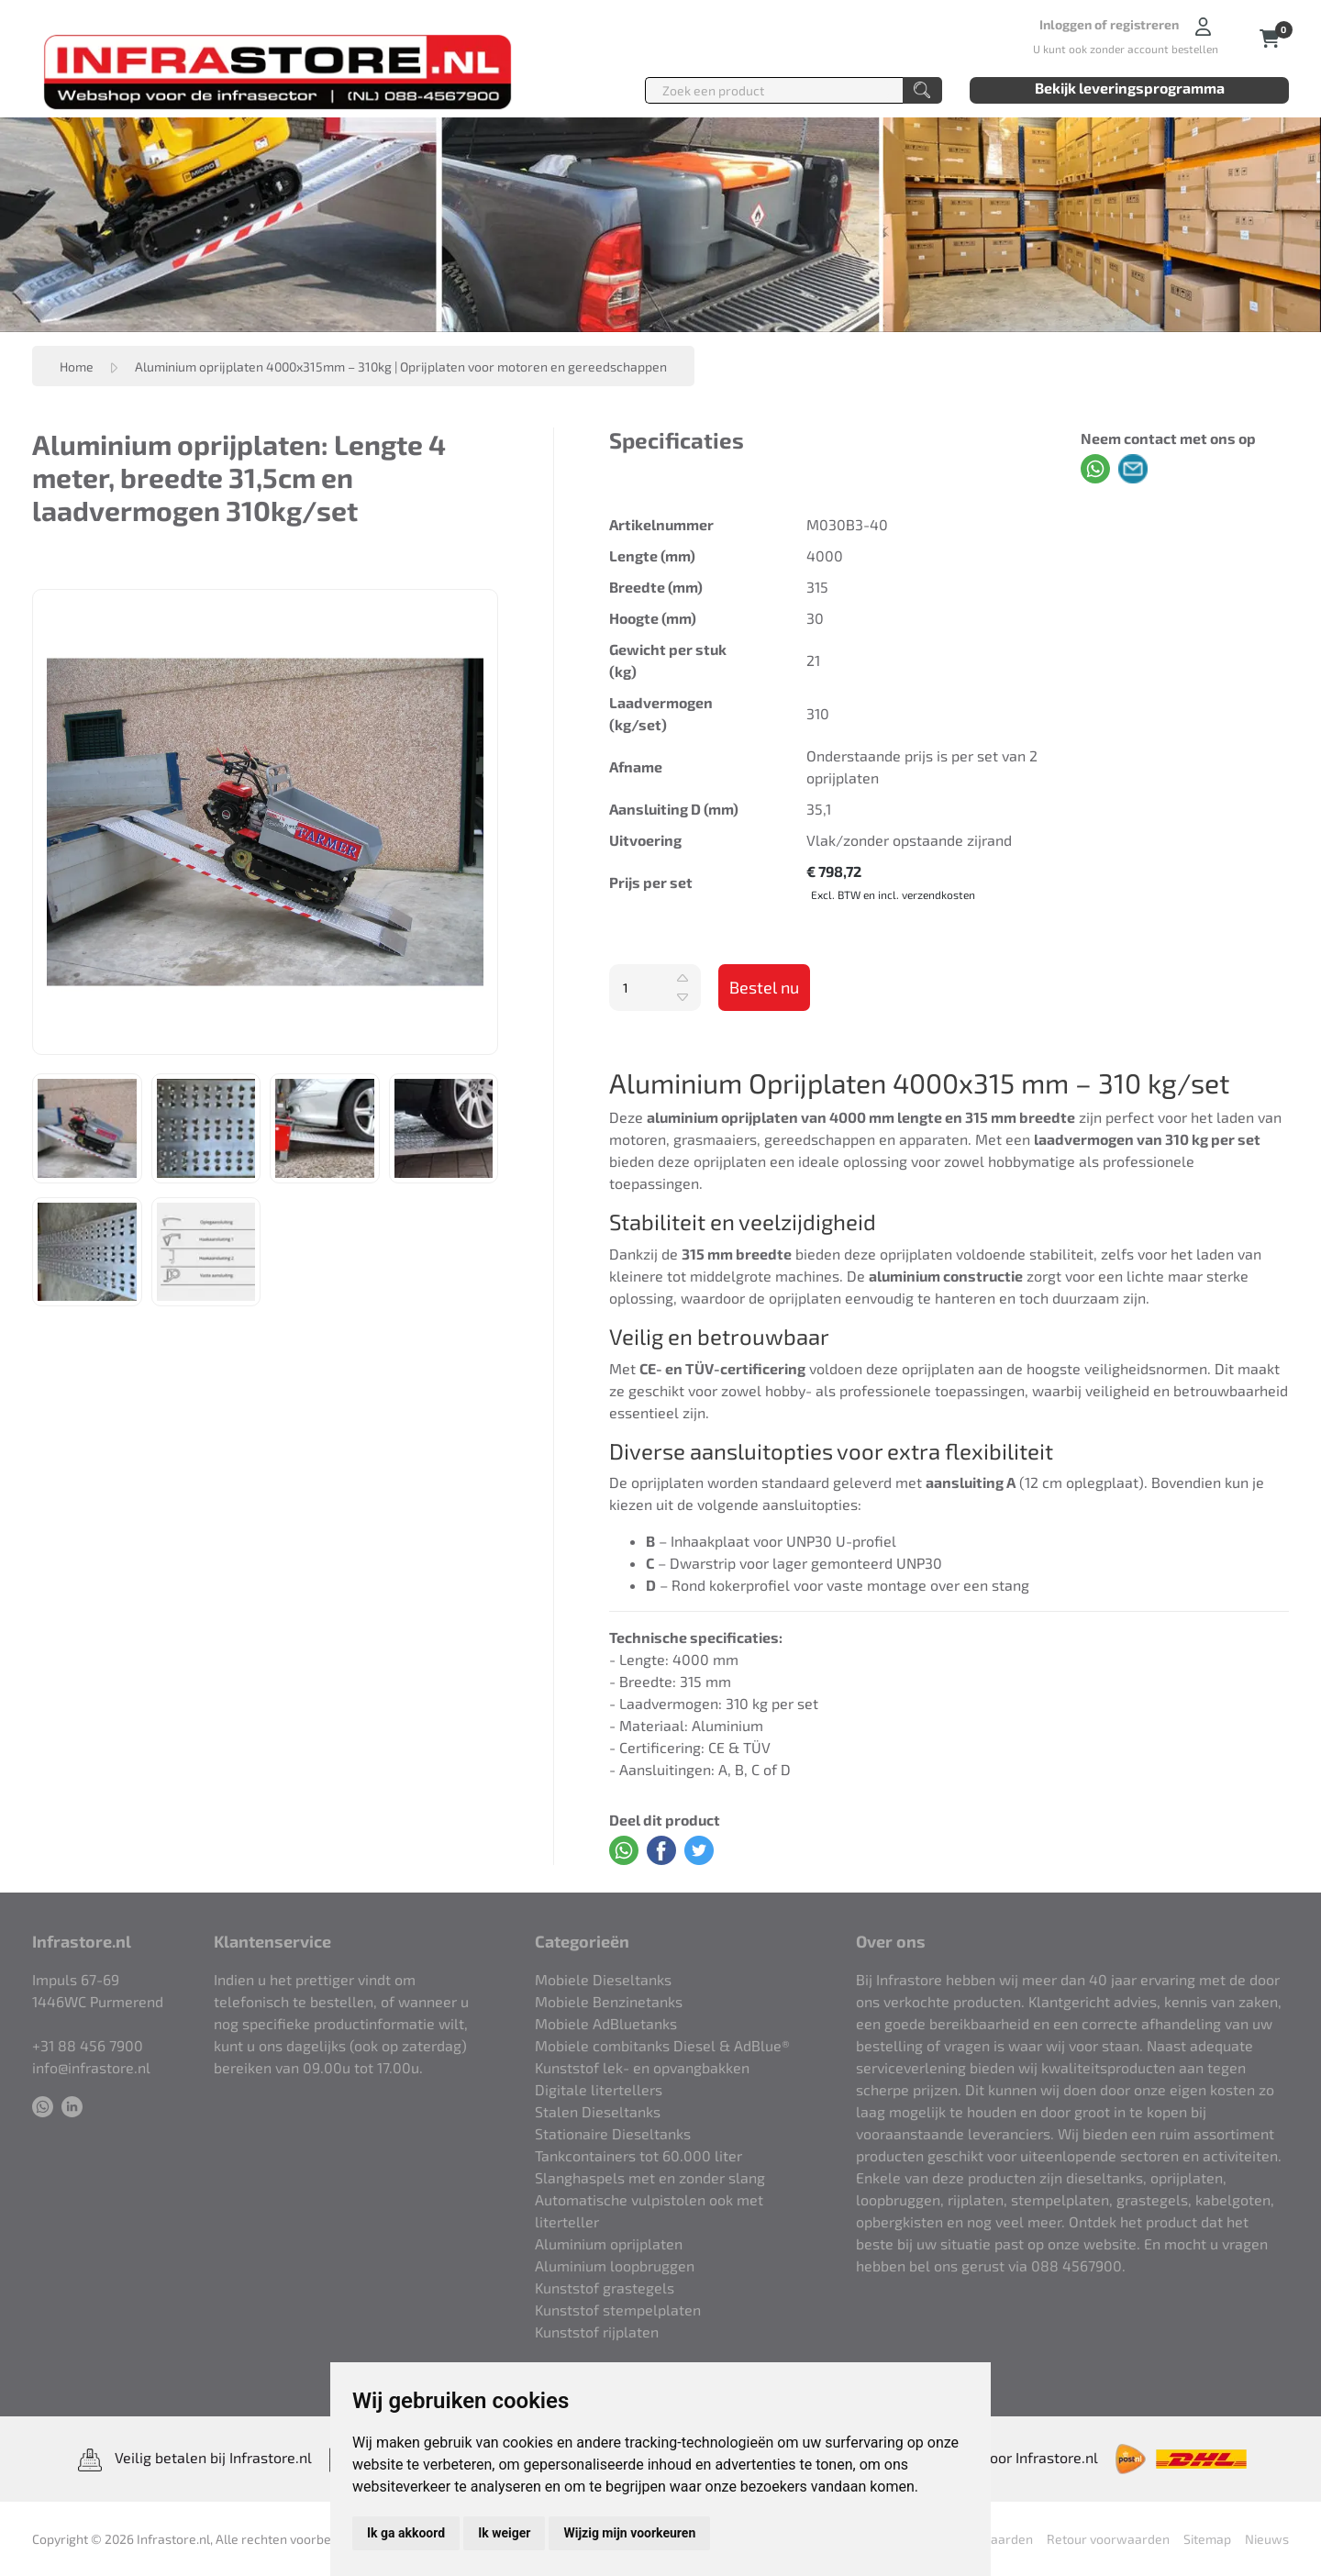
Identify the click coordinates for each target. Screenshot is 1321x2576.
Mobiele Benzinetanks (609, 2001)
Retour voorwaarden (1108, 2539)
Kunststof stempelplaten (618, 2309)
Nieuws (1267, 2539)
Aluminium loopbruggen (614, 2265)
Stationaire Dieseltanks (613, 2133)
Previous (19, 822)
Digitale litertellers (598, 2089)
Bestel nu (764, 987)
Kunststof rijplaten (597, 2331)
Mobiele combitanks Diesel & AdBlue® (662, 2045)
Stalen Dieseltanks (597, 2111)
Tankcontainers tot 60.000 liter (638, 2155)
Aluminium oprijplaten (609, 2243)
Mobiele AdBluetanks (606, 2023)
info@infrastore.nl (91, 2067)
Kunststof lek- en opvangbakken (642, 2067)
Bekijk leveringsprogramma (1130, 87)
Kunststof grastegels (604, 2287)
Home (77, 366)
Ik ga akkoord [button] (406, 2533)
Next (511, 822)
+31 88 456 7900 (87, 2045)
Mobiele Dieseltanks (603, 1979)
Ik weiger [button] (504, 2533)
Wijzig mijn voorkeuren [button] (629, 2533)
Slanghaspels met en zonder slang (650, 2177)
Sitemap (1207, 2539)
